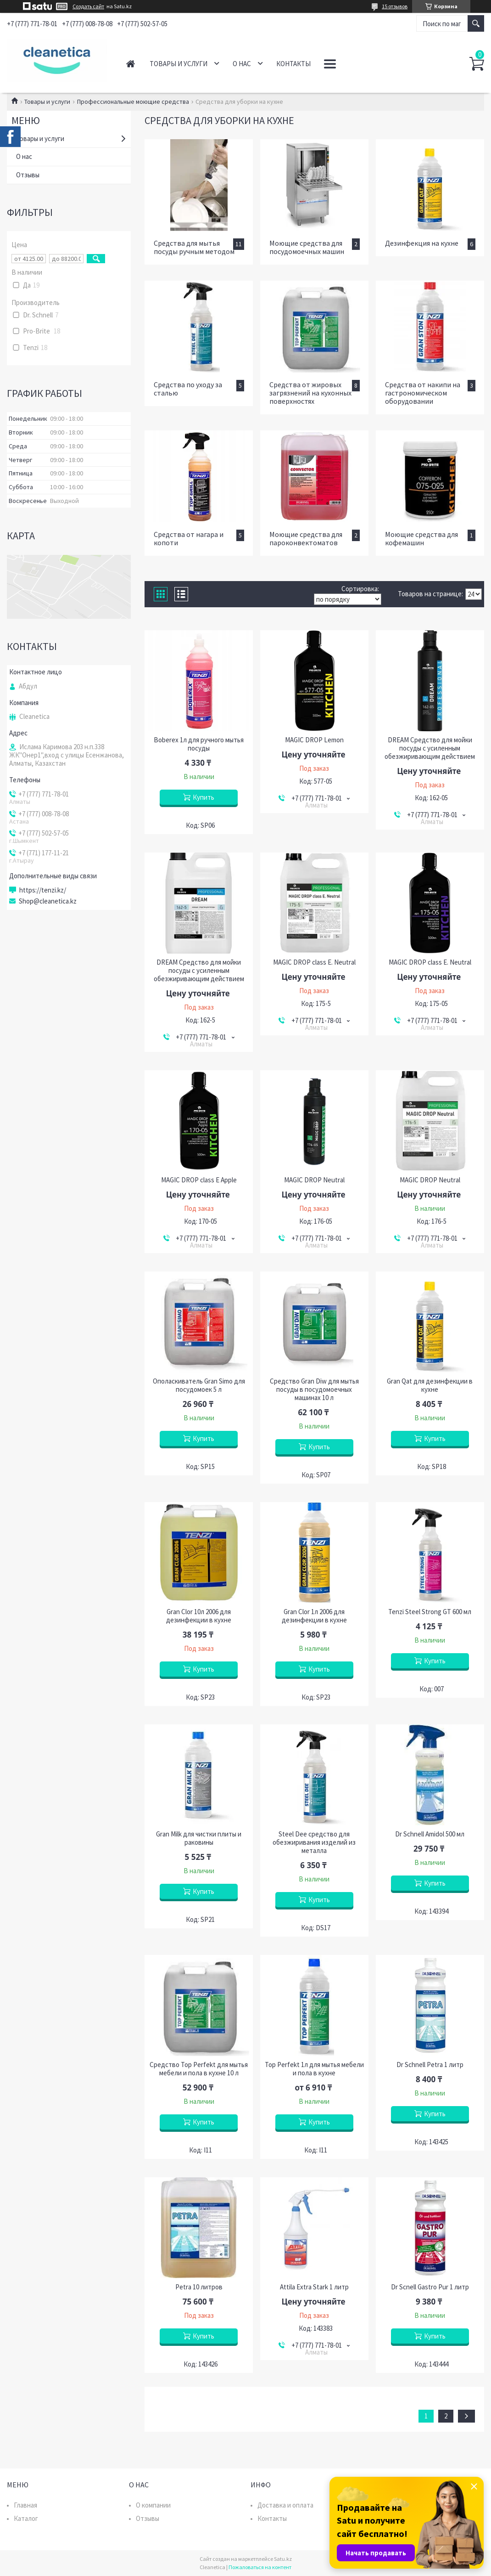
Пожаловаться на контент (260, 2567)
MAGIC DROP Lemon (314, 740)
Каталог (26, 2518)
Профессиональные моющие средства (133, 101)
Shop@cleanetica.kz (48, 901)
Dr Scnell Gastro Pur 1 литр (430, 2287)
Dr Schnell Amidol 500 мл (429, 1834)
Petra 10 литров (199, 2287)
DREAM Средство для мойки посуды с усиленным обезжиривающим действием (430, 748)
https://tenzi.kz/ (42, 890)
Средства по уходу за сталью (188, 388)
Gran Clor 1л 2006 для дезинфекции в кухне (314, 1616)
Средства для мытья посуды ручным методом (194, 247)
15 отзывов (394, 6)
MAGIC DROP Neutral (314, 1180)
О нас (242, 63)
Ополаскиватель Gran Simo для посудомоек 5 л (199, 1385)
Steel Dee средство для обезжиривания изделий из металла (314, 1842)
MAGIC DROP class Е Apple (199, 1180)
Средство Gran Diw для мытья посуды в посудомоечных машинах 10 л (314, 1389)
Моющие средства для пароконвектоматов (305, 538)
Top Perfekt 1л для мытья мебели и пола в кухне (314, 2069)
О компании (153, 2505)
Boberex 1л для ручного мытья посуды (199, 744)
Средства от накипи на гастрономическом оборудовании (422, 393)
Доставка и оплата (285, 2505)
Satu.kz (283, 2558)
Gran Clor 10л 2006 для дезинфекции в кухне (198, 1616)
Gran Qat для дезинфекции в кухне (430, 1385)
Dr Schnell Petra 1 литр (429, 2065)
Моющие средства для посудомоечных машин (306, 247)
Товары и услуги (178, 63)
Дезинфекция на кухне (421, 243)
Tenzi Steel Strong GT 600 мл (429, 1612)
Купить (203, 797)
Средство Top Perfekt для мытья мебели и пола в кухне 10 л (199, 2069)
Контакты (293, 63)
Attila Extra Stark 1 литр (314, 2287)
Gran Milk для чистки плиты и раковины (198, 1838)
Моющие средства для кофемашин (421, 538)
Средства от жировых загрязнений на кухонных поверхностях (310, 393)
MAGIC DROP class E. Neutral (314, 962)
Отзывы (27, 174)
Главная (130, 63)
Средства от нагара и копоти (188, 538)
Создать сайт (88, 6)
